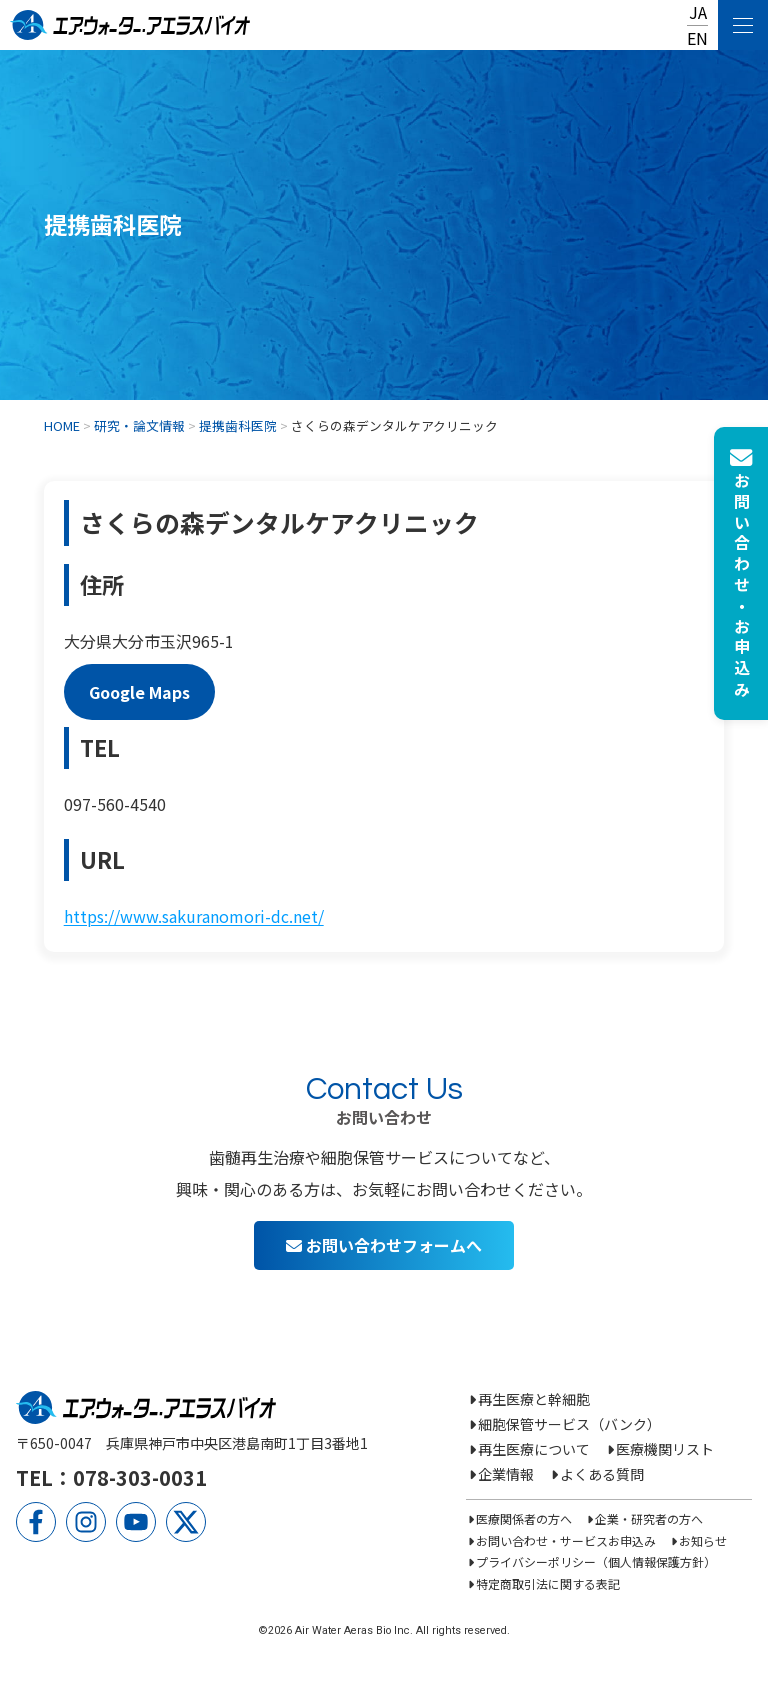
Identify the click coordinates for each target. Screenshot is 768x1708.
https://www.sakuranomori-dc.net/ (194, 916)
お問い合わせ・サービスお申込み (566, 1540)
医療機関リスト (665, 1449)
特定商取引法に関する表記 (548, 1583)
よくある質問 (602, 1474)
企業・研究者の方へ (649, 1518)
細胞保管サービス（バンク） (569, 1424)
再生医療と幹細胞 (534, 1399)
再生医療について (534, 1449)
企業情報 (506, 1474)
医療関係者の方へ (524, 1518)
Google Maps (139, 692)
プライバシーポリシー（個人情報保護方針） (596, 1561)
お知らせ (703, 1540)
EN (697, 38)
